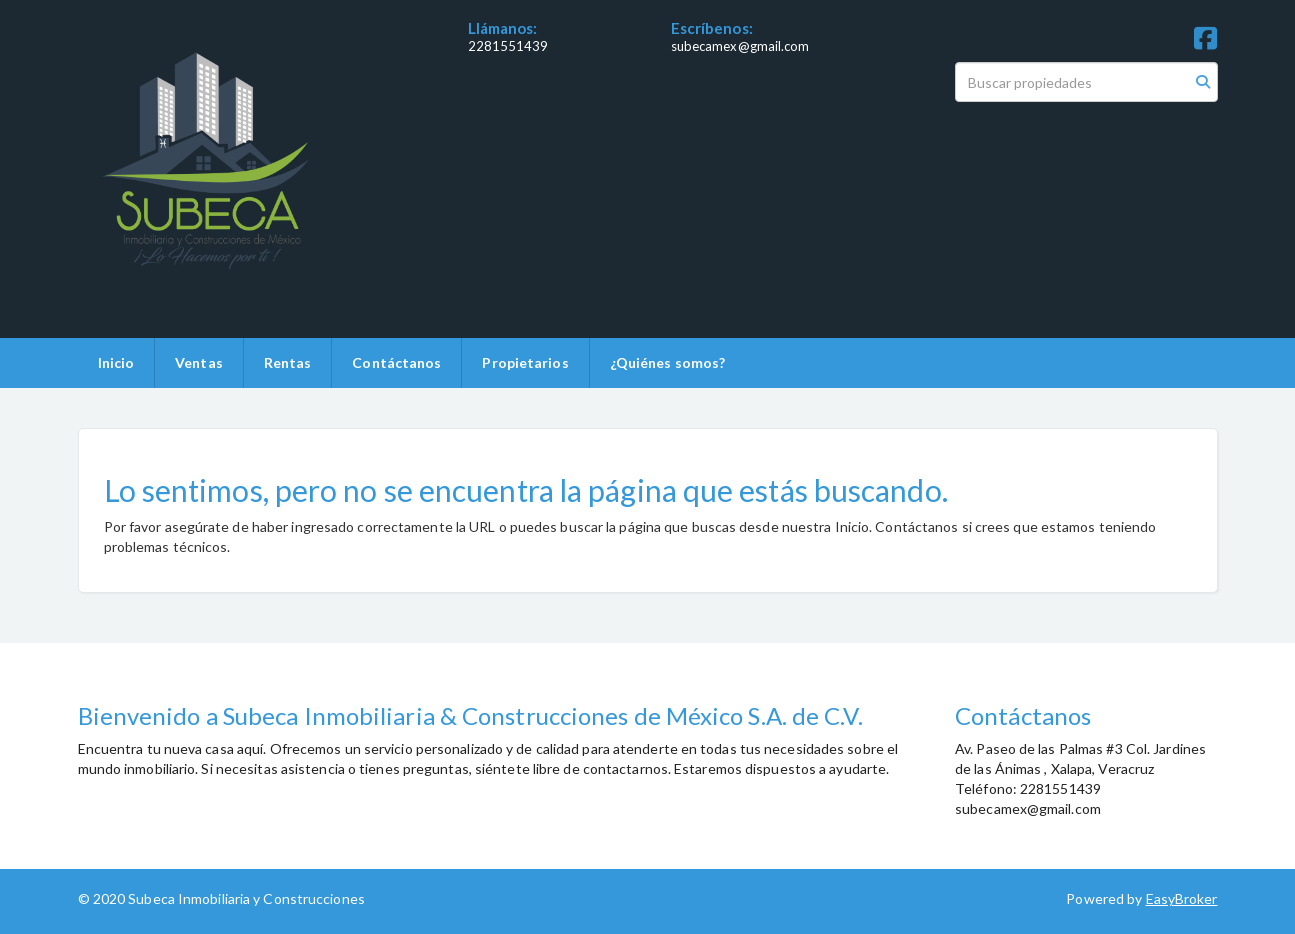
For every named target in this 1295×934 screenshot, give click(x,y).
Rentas (288, 362)
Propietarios (525, 362)
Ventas (199, 362)
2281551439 (508, 46)
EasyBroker (1182, 898)
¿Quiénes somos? (668, 362)
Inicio (116, 362)
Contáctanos (396, 362)
